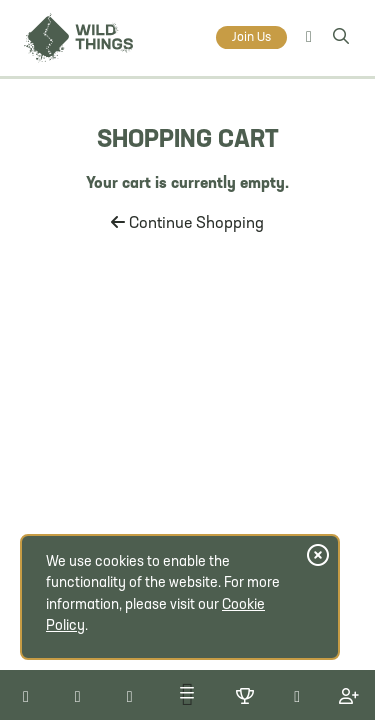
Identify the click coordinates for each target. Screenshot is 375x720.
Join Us (251, 37)
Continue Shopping (187, 224)
